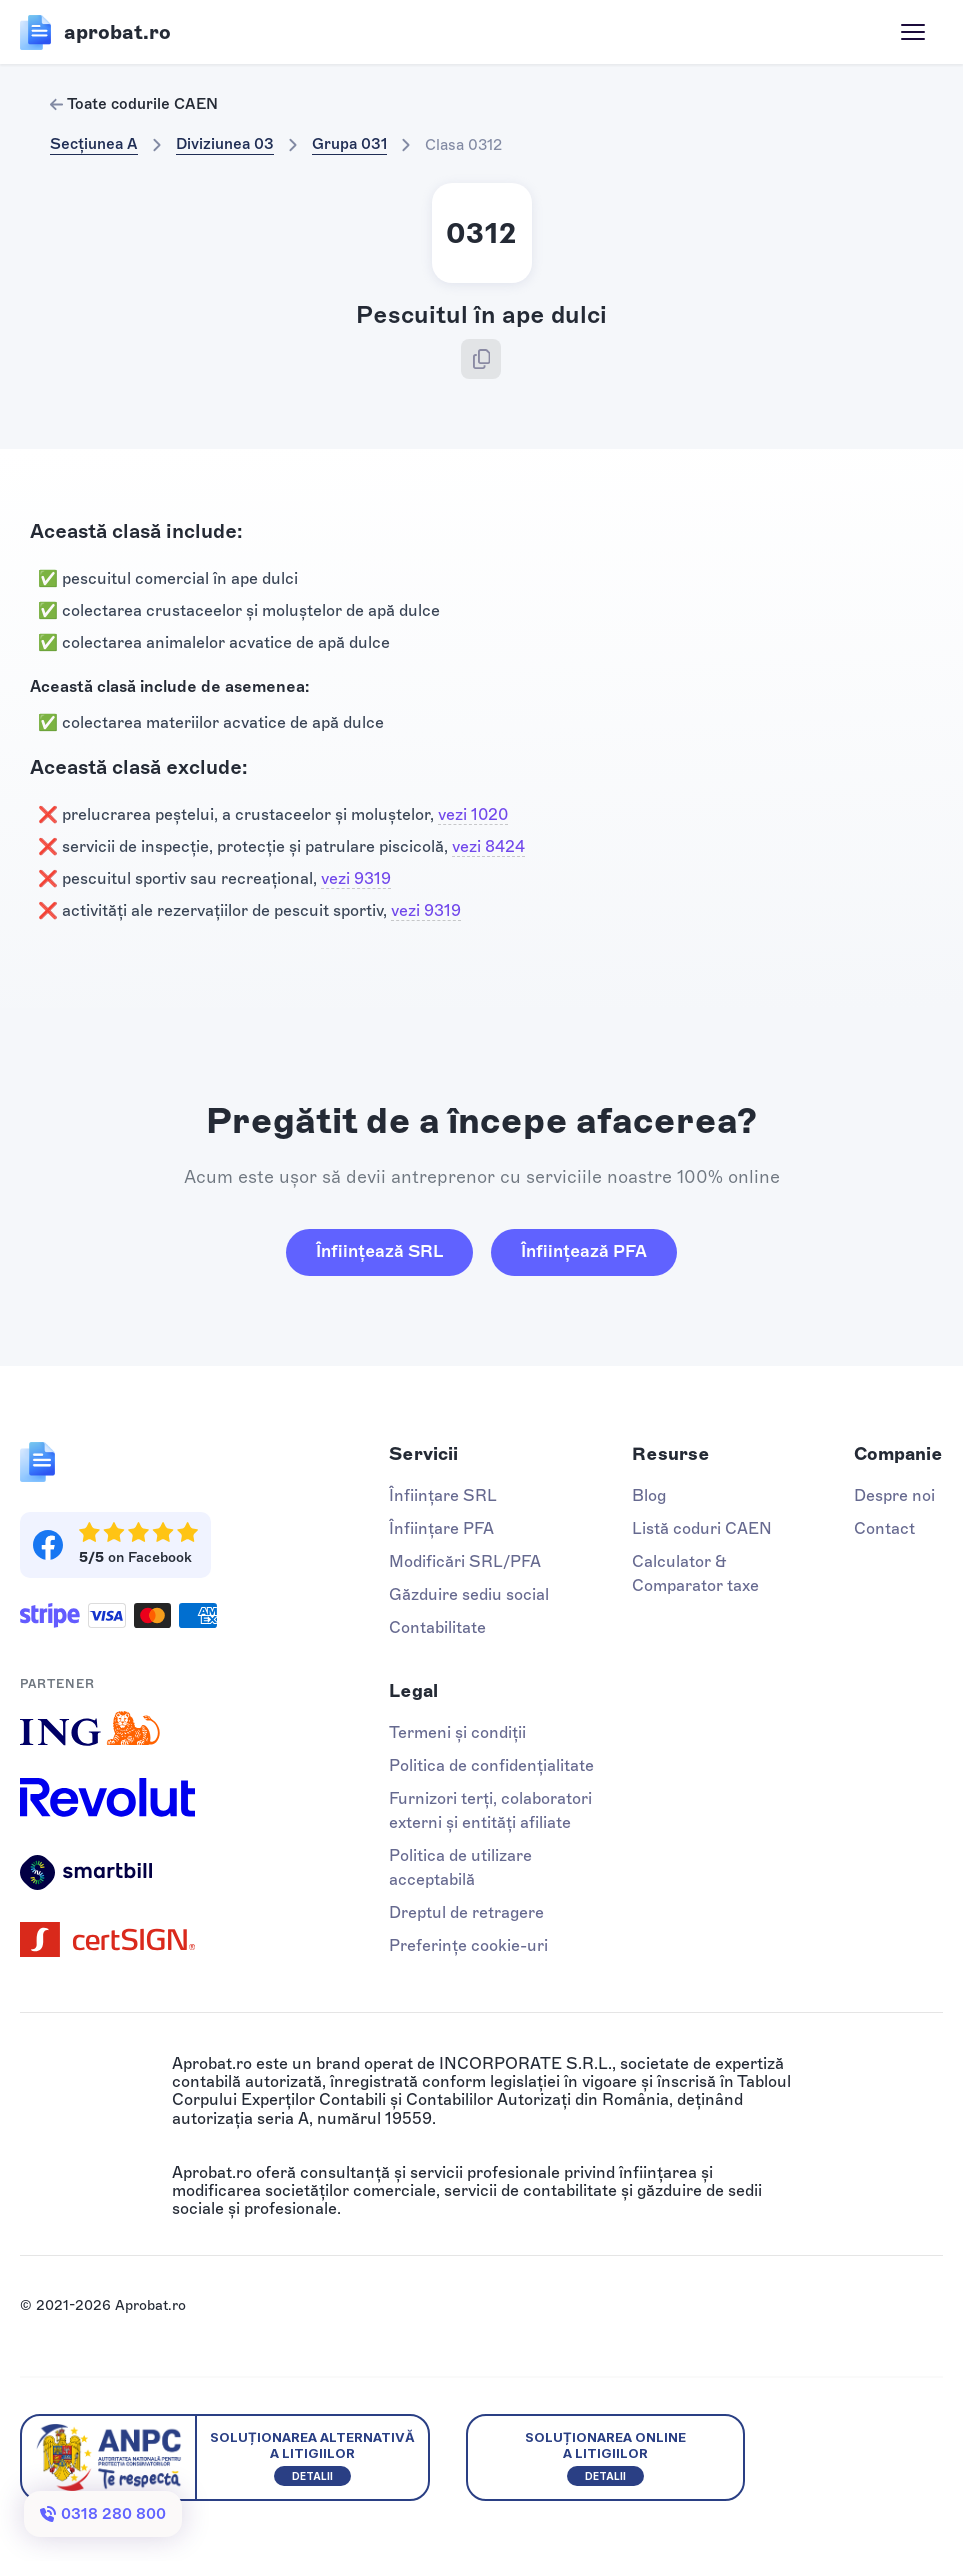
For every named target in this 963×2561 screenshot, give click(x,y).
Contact (884, 1528)
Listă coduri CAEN (702, 1528)
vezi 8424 (488, 846)
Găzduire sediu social (469, 1594)
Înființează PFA (584, 1251)
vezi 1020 (473, 814)
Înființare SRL (443, 1495)
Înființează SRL (379, 1251)
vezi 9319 (356, 878)
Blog (649, 1495)
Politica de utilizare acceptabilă (460, 1867)
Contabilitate (437, 1627)
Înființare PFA (441, 1528)
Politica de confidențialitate (491, 1765)
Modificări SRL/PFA (465, 1561)
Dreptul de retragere (466, 1912)
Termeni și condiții (457, 1732)
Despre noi (894, 1495)
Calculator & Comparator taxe (695, 1573)
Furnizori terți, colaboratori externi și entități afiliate (490, 1810)
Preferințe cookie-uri (468, 1945)
